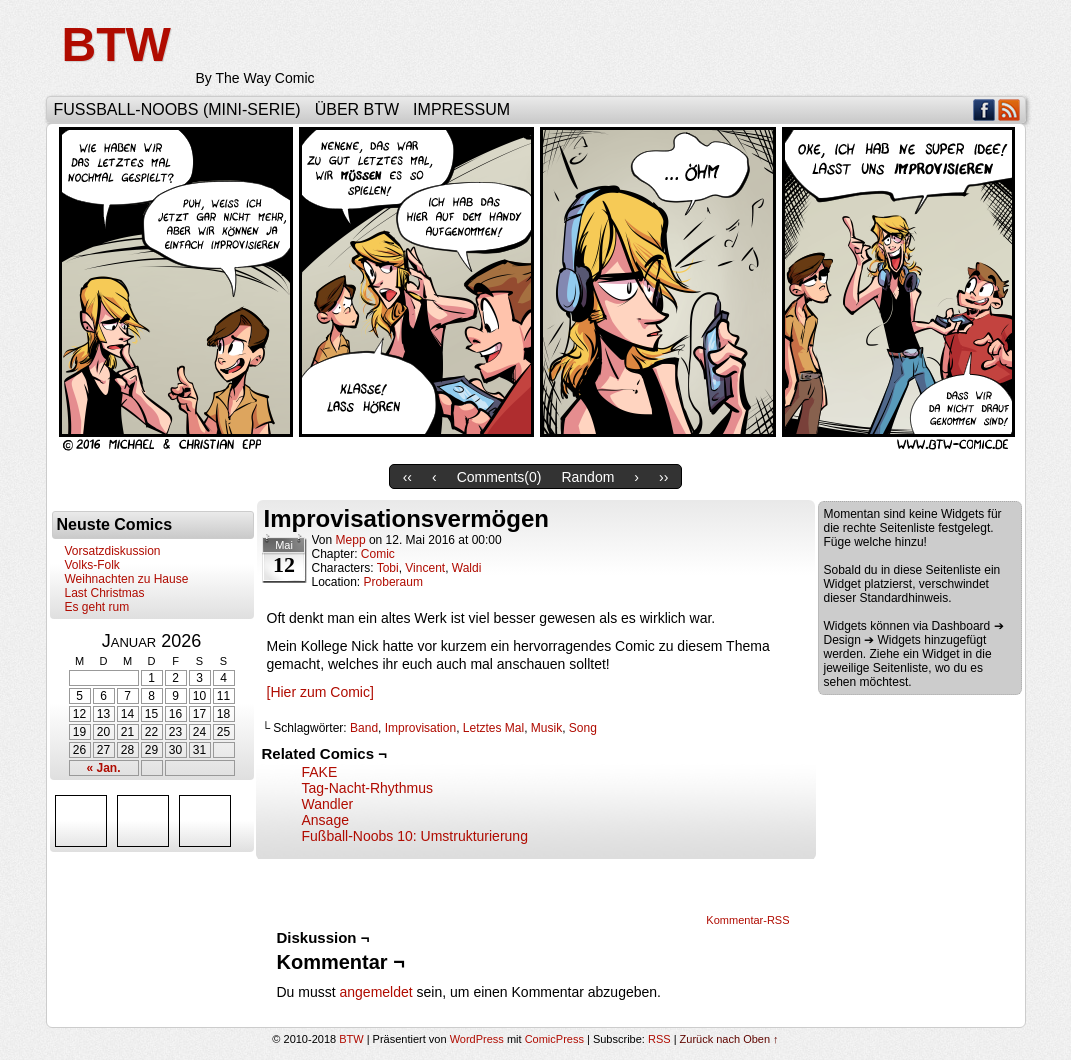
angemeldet (376, 992)
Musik (546, 728)
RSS (1009, 109)
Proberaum (393, 582)
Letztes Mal (493, 728)
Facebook (984, 109)
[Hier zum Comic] (320, 692)
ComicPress (554, 1039)
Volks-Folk (92, 565)
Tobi (388, 568)
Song (583, 728)
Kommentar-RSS (747, 920)
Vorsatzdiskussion (113, 551)
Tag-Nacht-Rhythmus (368, 788)
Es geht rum (97, 607)
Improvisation (420, 728)
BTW (116, 44)
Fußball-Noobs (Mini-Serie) (177, 109)
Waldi (467, 568)
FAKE (320, 772)
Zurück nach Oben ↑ (729, 1039)
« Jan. (103, 768)
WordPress (477, 1039)
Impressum (461, 109)
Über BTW (357, 109)
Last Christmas (105, 593)
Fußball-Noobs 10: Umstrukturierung (415, 836)
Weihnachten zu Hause (127, 579)
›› (663, 477)
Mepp (351, 540)
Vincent (425, 568)
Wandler (328, 804)
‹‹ (407, 477)
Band (364, 728)
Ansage (325, 820)
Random (587, 477)
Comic (378, 554)
